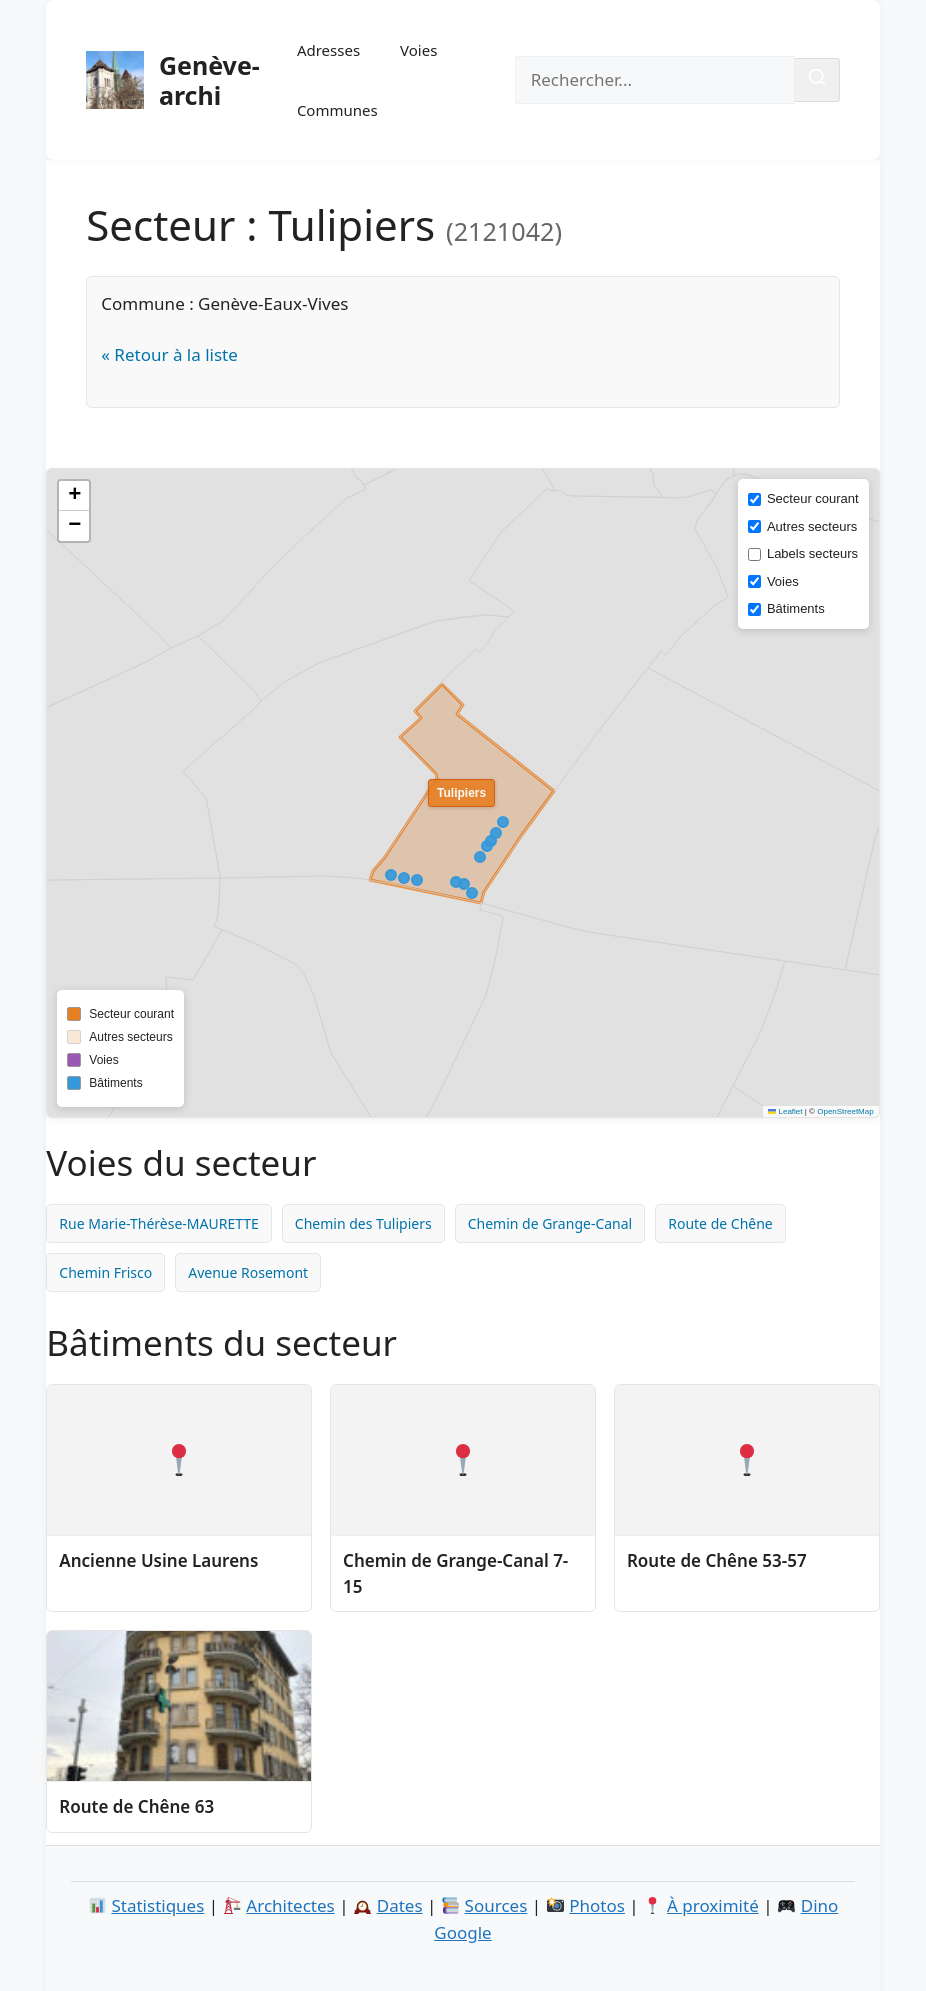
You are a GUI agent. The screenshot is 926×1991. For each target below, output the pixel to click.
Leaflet (785, 1111)
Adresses (328, 50)
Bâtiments (796, 608)
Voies (418, 50)
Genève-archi (209, 80)
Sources (496, 1905)
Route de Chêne (720, 1223)
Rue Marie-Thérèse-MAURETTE (159, 1223)
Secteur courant (813, 498)
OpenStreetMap (845, 1111)
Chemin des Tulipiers (363, 1223)
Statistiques (157, 1905)
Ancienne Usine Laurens (158, 1560)
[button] (74, 496)
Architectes (290, 1905)
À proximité (713, 1905)
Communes (337, 110)
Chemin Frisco (105, 1272)
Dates (400, 1905)
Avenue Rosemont (248, 1272)
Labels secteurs (812, 553)
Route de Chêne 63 (136, 1806)
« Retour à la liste (169, 354)
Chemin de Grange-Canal (550, 1223)
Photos (597, 1905)
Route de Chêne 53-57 (717, 1560)
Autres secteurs (812, 526)
